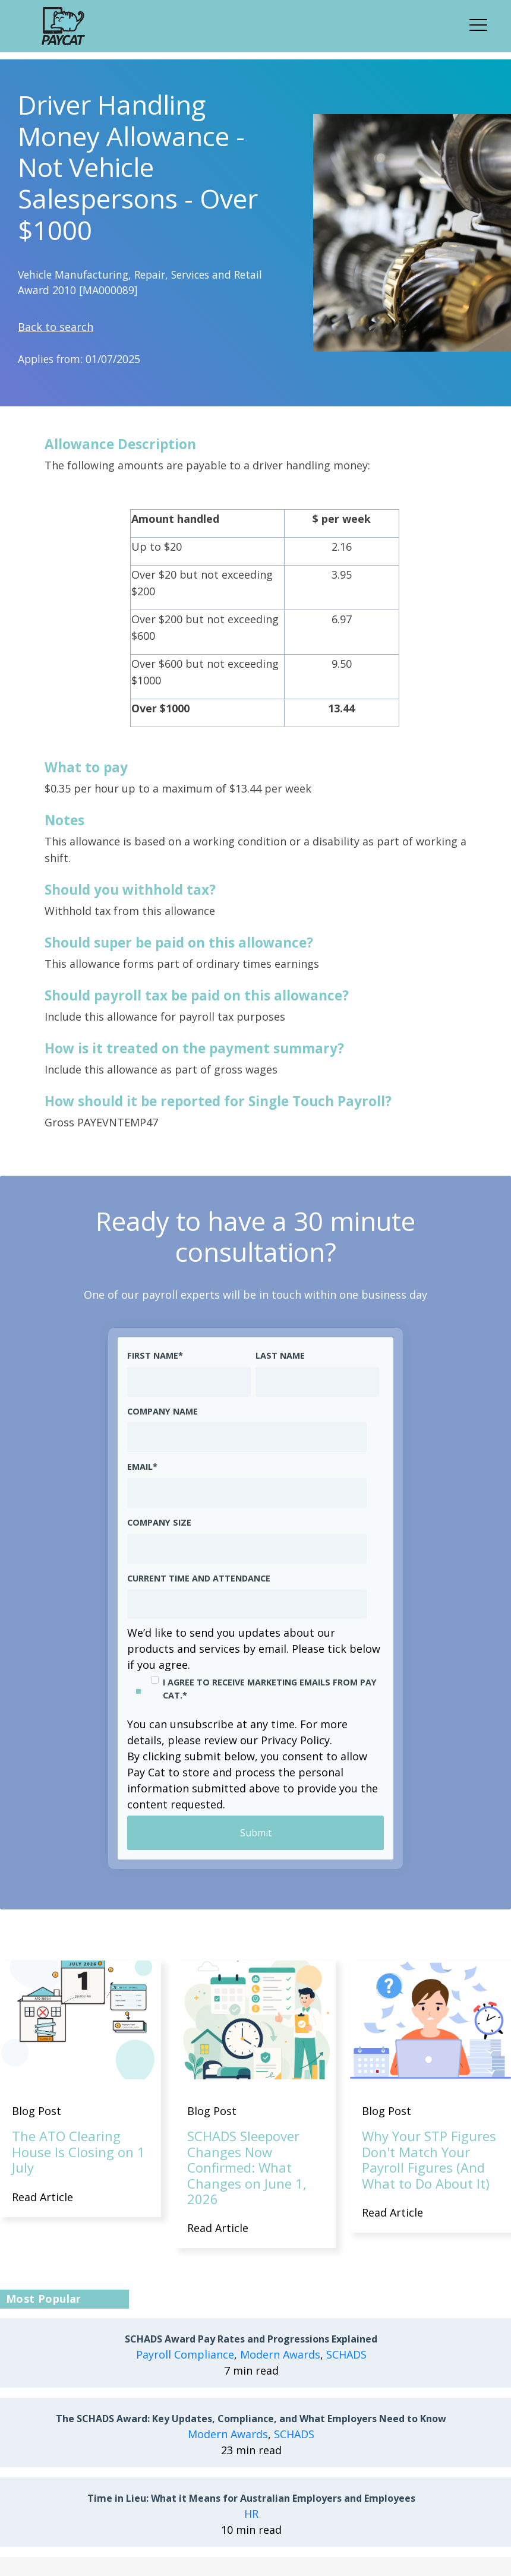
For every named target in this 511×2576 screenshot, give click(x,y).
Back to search (55, 327)
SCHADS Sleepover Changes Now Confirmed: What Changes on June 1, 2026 (247, 2167)
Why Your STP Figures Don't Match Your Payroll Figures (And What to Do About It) (429, 2159)
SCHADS (346, 2354)
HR (251, 2513)
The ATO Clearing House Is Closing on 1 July (78, 2151)
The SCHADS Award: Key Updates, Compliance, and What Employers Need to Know (251, 2419)
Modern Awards (280, 2354)
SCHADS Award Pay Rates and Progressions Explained (251, 2339)
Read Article (42, 2197)
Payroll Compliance (185, 2354)
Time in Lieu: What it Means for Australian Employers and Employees (251, 2498)
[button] (482, 23)
